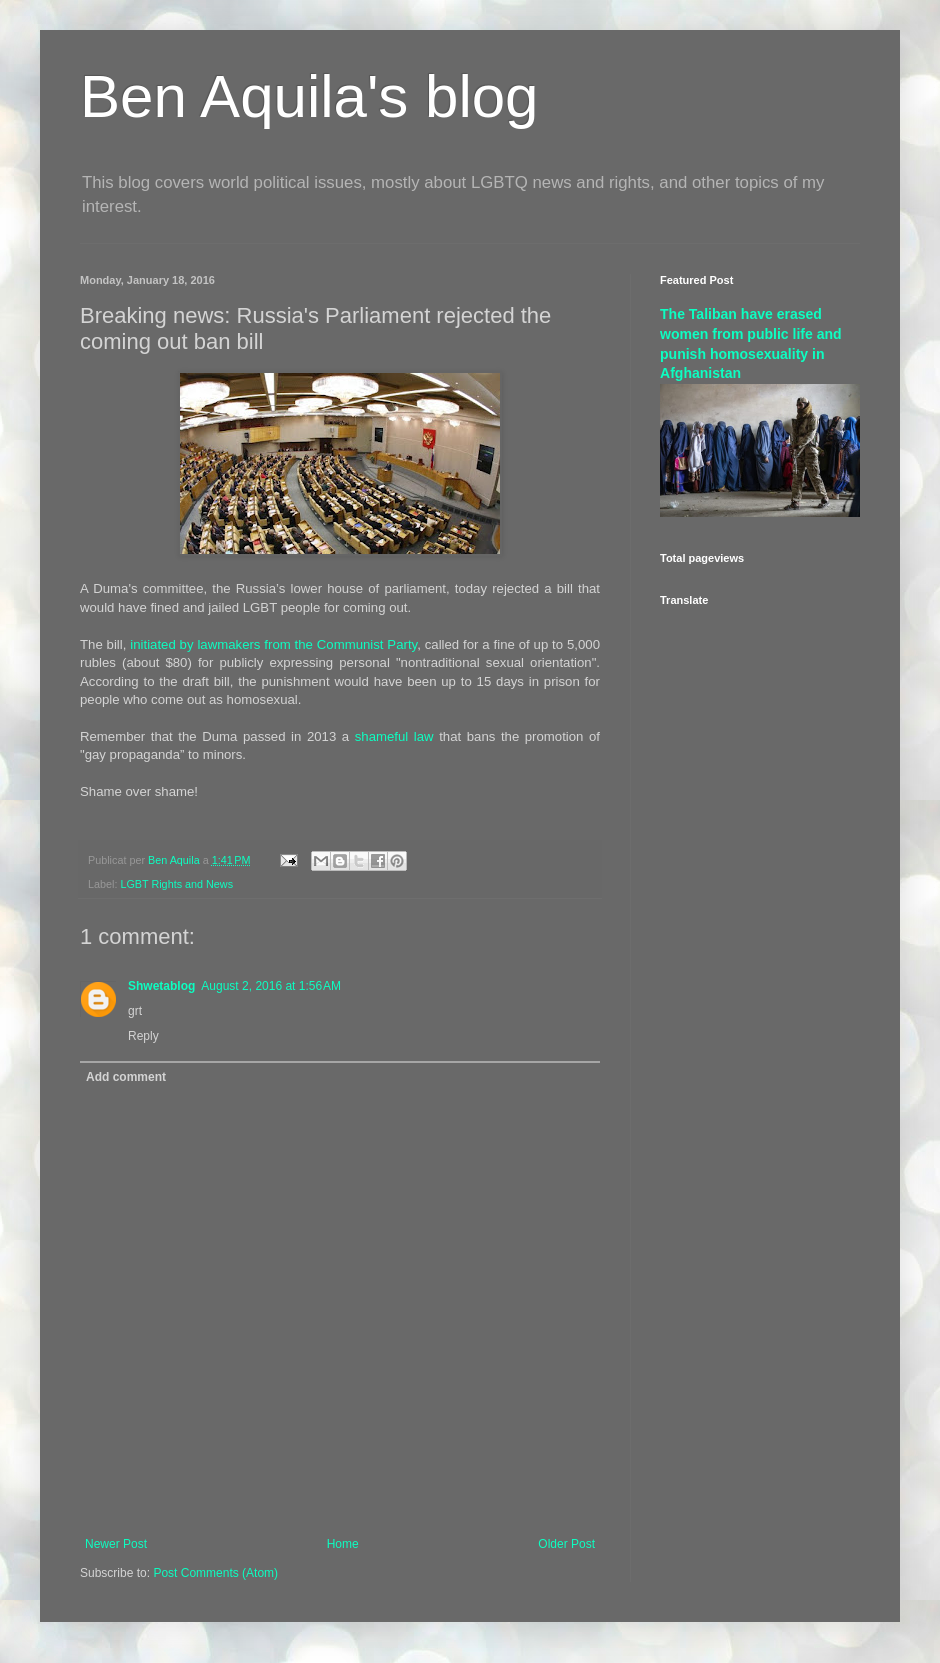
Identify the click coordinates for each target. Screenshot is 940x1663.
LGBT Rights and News (176, 884)
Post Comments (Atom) (215, 1573)
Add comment (126, 1077)
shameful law (394, 736)
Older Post (566, 1544)
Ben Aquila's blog (309, 96)
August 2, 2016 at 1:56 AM (271, 986)
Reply (143, 1036)
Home (343, 1544)
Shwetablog (161, 986)
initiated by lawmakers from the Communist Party (273, 644)
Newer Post (116, 1544)
